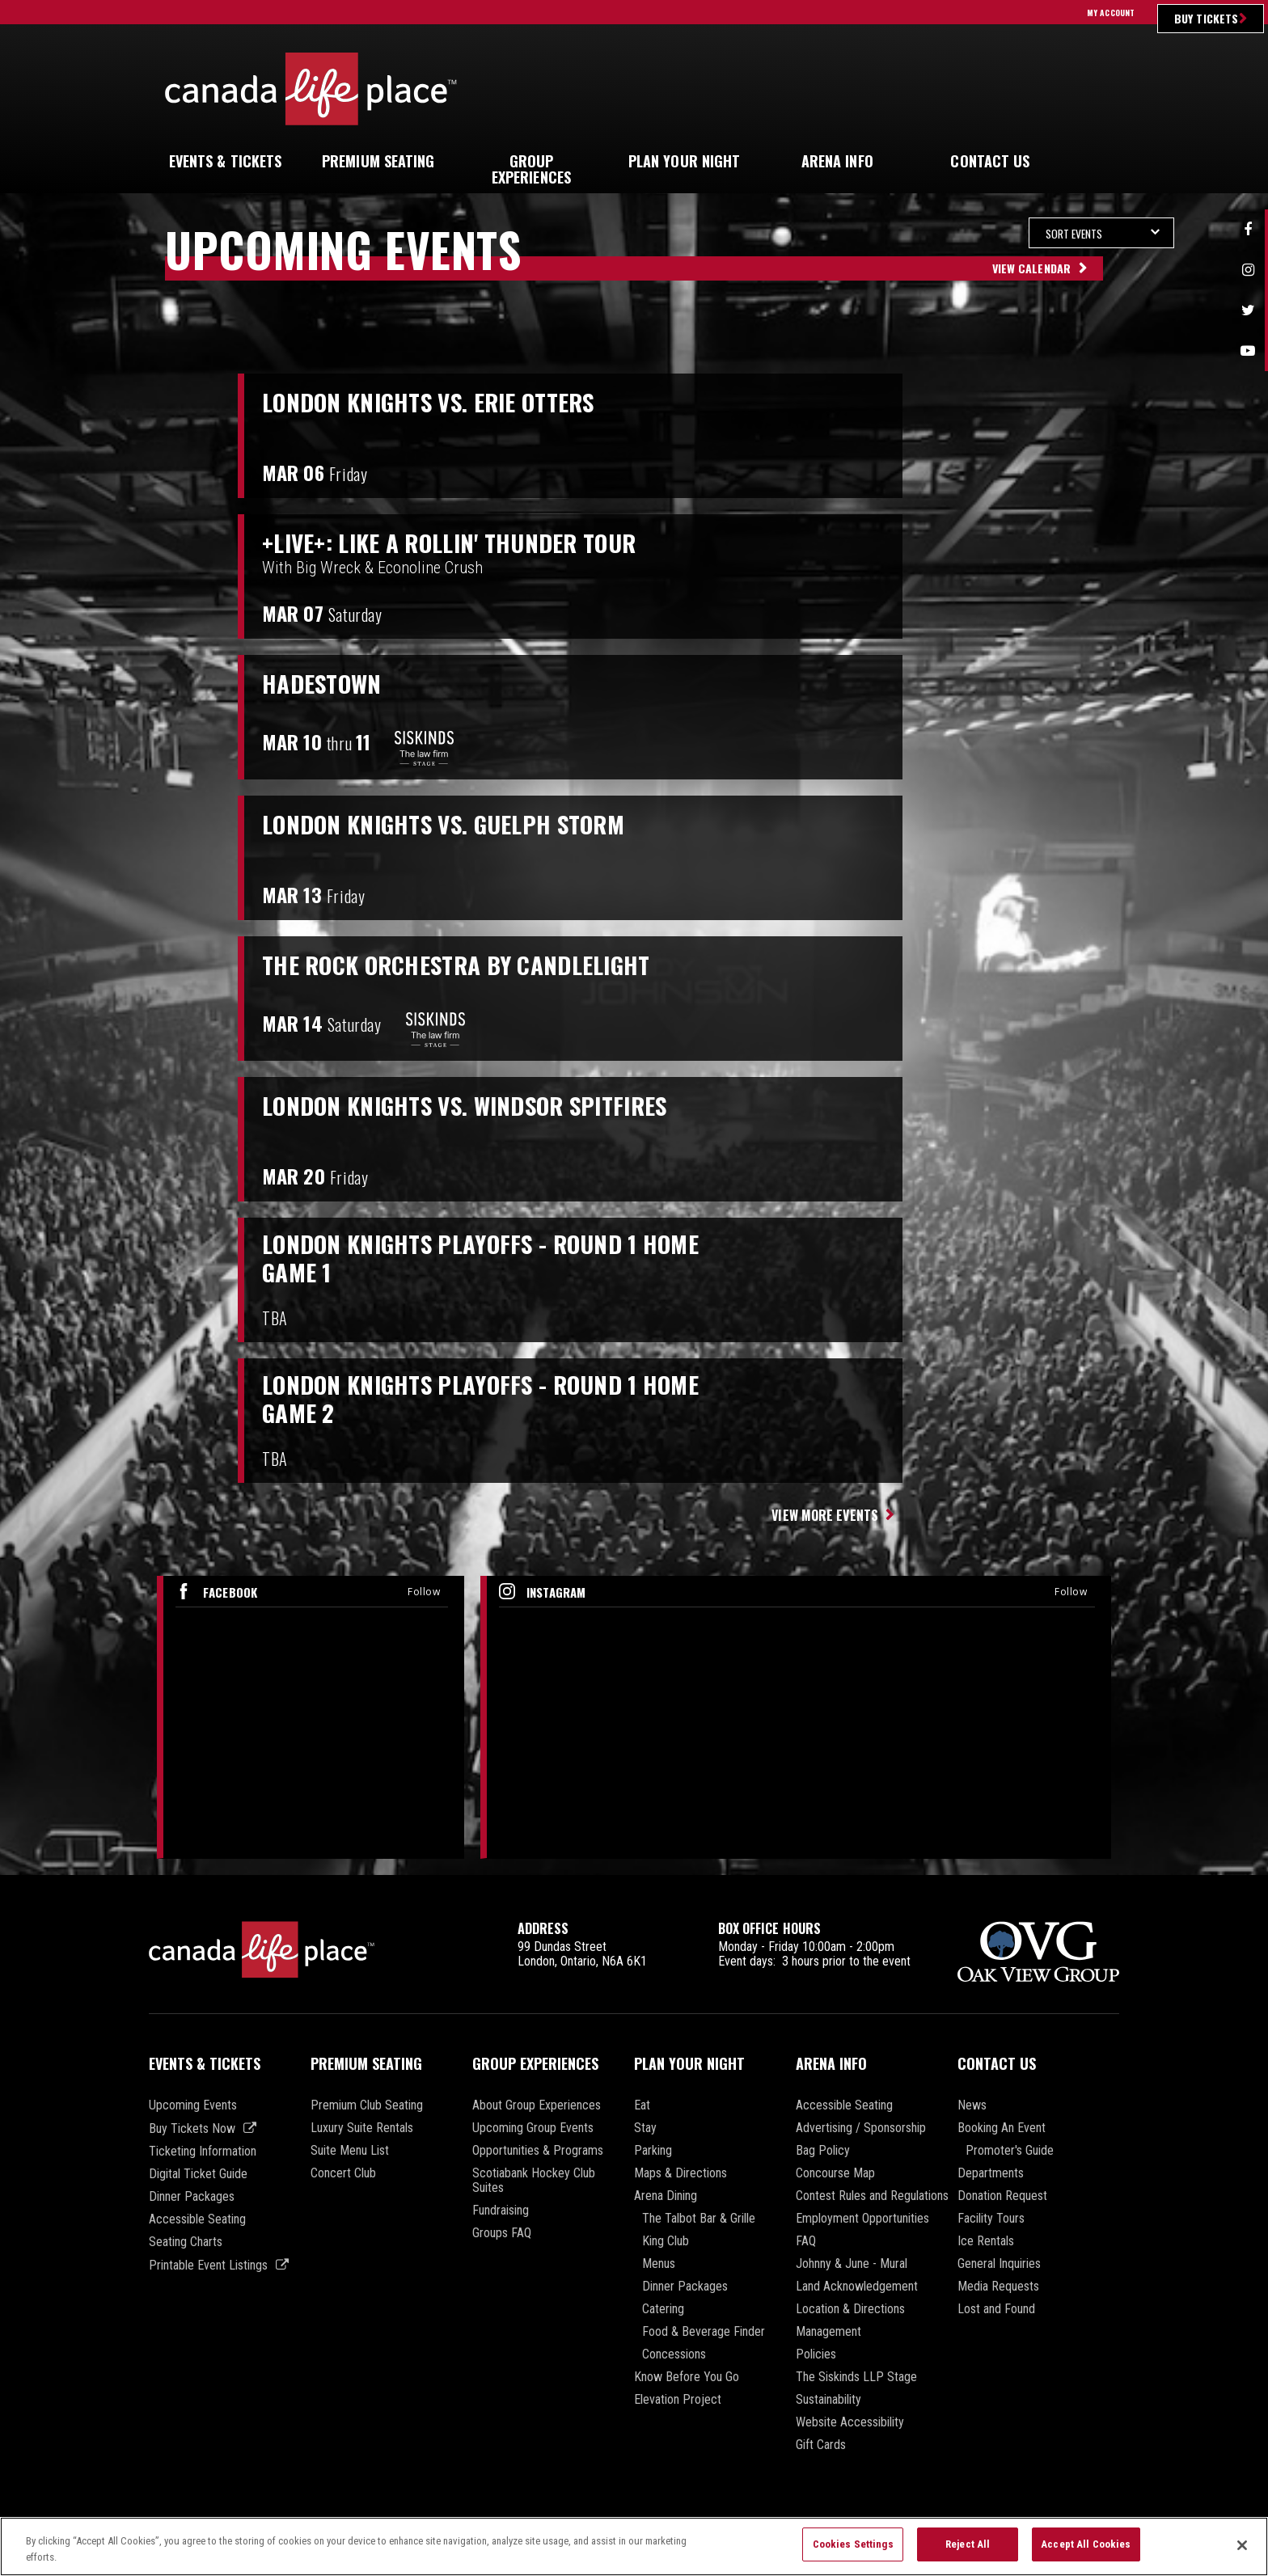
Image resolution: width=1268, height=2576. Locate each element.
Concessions (674, 2354)
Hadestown (328, 682)
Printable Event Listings (208, 2265)
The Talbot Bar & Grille (698, 2218)
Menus (658, 2264)
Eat (642, 2105)
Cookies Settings (853, 2552)
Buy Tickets (1206, 18)
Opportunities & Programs (537, 2150)
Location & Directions (850, 2309)
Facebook (1248, 229)
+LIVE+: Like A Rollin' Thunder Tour (471, 541)
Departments (990, 2173)
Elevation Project (677, 2399)
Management (828, 2332)
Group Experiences (535, 2063)
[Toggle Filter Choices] (986, 232)
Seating (378, 161)
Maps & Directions (680, 2173)
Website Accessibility (850, 2422)
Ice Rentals (985, 2241)
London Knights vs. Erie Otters (450, 401)
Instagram (1248, 270)
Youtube (1248, 351)
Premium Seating (366, 2063)
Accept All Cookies (1086, 2552)
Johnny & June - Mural (851, 2264)
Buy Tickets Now (192, 2128)
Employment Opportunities (862, 2218)
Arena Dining (665, 2196)
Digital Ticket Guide (198, 2174)
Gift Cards (821, 2445)
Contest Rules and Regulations (872, 2196)
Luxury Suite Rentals (362, 2128)
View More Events (824, 1515)
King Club (665, 2241)
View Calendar (1031, 268)
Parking (653, 2150)
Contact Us (996, 2063)
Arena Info (831, 2063)
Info (837, 161)
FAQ (806, 2241)
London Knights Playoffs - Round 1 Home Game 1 (506, 1261)
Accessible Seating (197, 2219)
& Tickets (225, 161)
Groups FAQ (501, 2233)
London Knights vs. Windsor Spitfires (490, 1104)
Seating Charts (185, 2242)
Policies (816, 2354)
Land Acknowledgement (857, 2286)
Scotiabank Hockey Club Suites (533, 2180)
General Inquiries (999, 2264)
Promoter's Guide (1010, 2150)
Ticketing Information (202, 2151)
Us (989, 161)
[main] (634, 1046)
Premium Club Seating (367, 2105)
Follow (424, 1591)
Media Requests (998, 2286)
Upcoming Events (193, 2105)
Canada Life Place (311, 88)
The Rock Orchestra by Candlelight (480, 963)
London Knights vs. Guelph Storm (466, 823)
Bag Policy (823, 2150)
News (972, 2105)
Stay (645, 2128)
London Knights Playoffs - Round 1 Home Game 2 (506, 1401)
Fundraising (500, 2210)
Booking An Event (1001, 2128)
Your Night (684, 161)
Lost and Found (996, 2309)
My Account (1111, 12)
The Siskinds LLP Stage (856, 2377)
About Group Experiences (536, 2105)
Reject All (967, 2552)
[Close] (1242, 2552)
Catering (663, 2309)
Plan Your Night (689, 2063)
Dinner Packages (192, 2197)
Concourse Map (835, 2173)
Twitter (1248, 310)
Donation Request (1002, 2196)
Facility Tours (991, 2218)
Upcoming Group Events (533, 2128)
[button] (1090, 162)
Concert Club (343, 2173)
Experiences (531, 169)
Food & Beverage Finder (703, 2332)
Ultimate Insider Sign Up (977, 88)
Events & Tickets (204, 2063)
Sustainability (828, 2399)
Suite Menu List (350, 2150)
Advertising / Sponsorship (861, 2128)
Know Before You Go (686, 2377)
